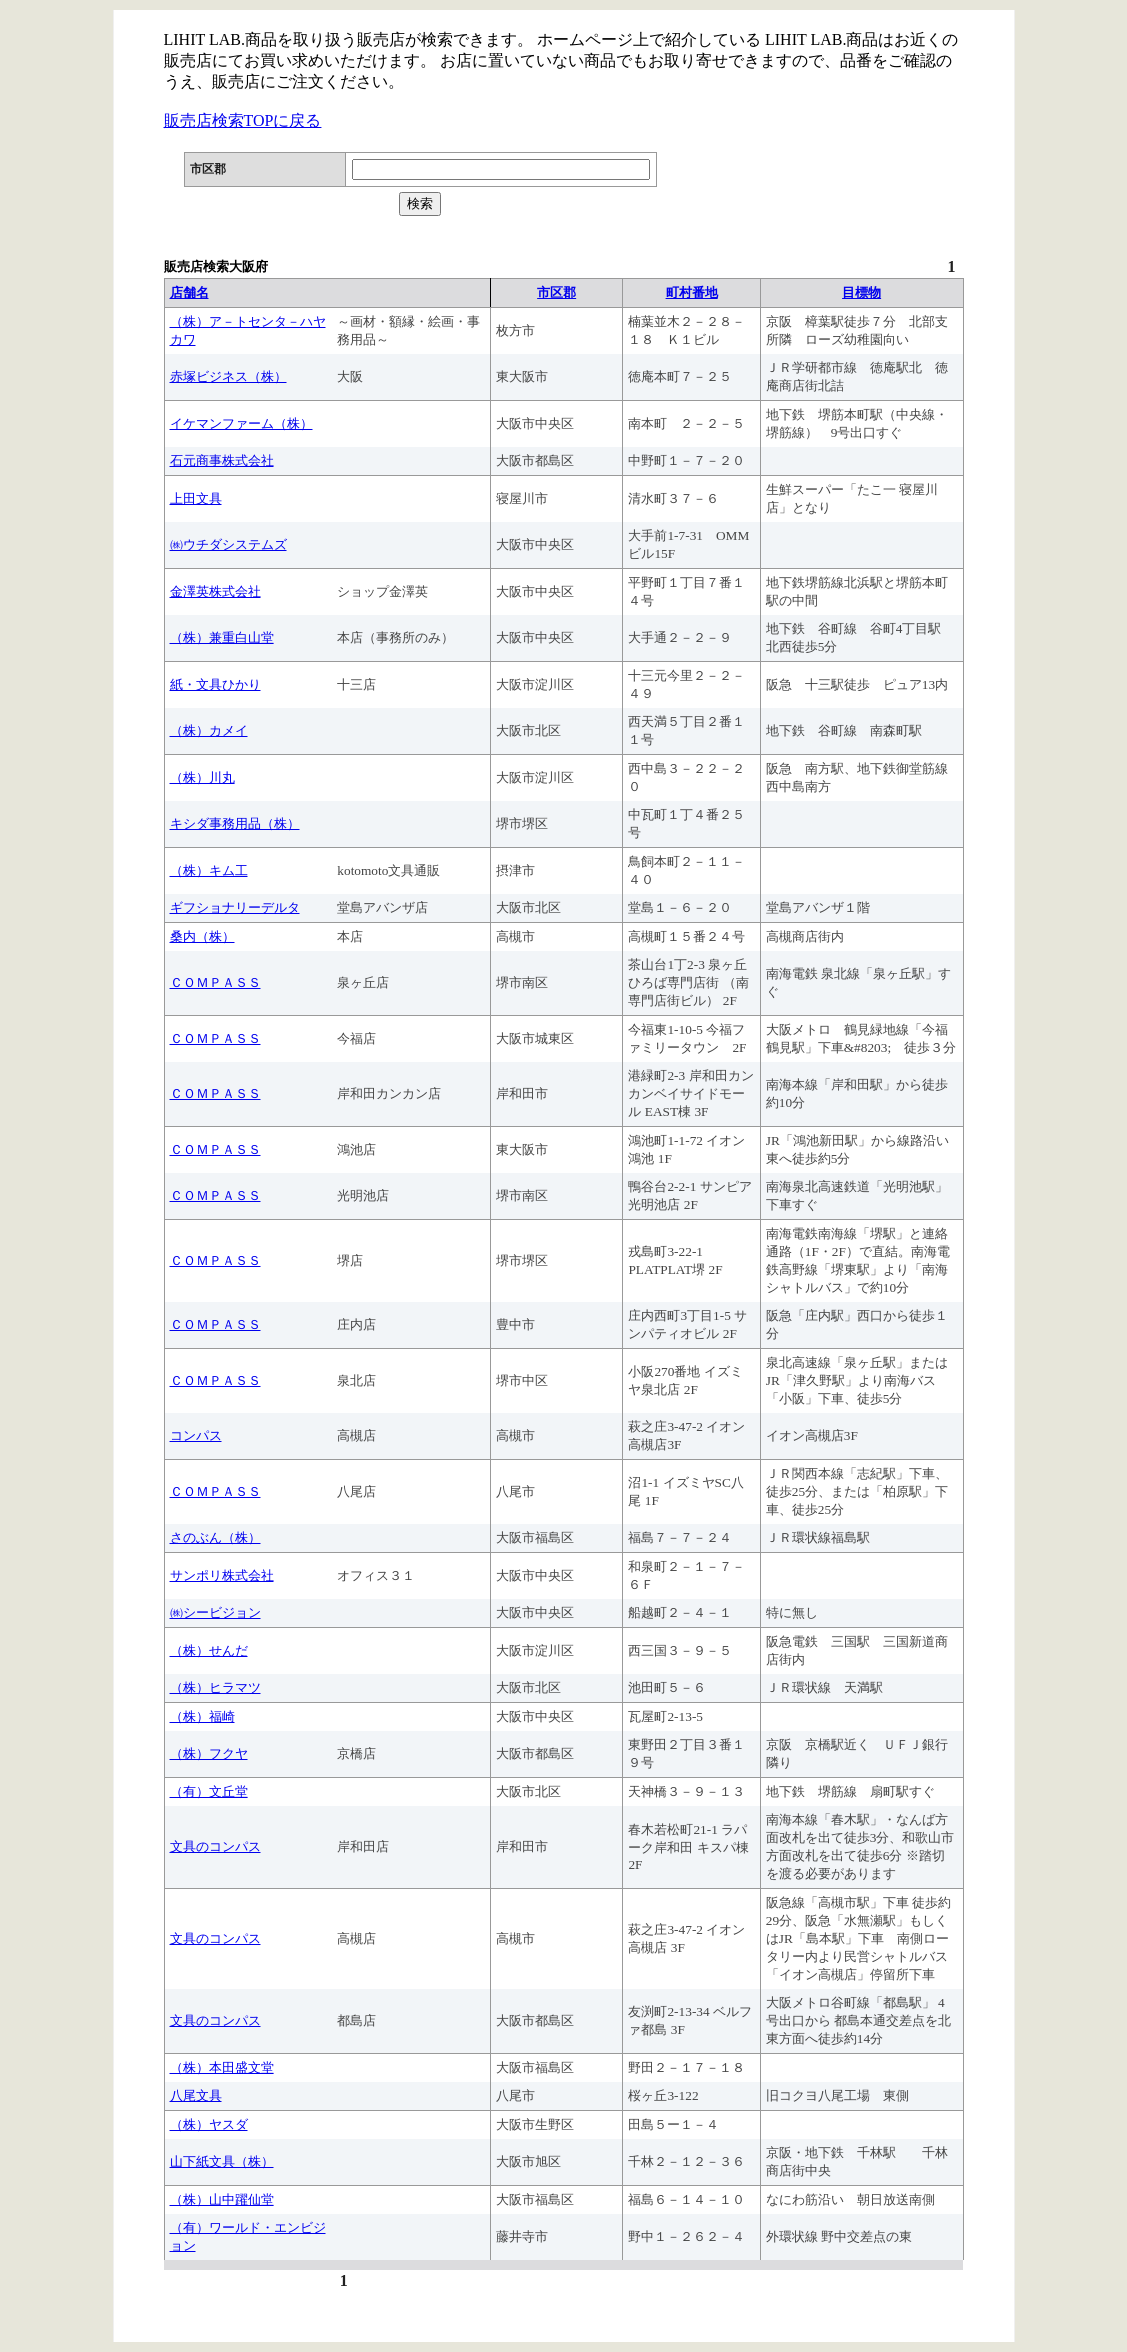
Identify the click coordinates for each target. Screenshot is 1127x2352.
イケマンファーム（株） (241, 423)
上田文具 (196, 498)
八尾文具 (196, 2095)
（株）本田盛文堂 (222, 2067)
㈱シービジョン (215, 1612)
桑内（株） (202, 936)
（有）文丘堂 (209, 1791)
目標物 (861, 292)
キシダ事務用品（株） (235, 823)
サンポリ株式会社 (222, 1575)
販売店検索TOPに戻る (243, 120)
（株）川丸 (202, 777)
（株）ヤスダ (209, 2124)
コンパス (196, 1435)
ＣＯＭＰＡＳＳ (215, 982)
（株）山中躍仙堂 (222, 2199)
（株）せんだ (209, 1650)
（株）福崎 (202, 1716)
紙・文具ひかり (215, 684)
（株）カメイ (209, 730)
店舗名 (189, 292)
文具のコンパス (215, 1846)
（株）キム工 (209, 870)
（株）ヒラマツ (215, 1687)
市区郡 (556, 292)
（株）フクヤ (209, 1753)
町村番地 (692, 292)
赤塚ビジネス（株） (228, 376)
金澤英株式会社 (215, 591)
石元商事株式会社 (222, 460)
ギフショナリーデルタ (235, 907)
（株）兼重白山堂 (222, 637)
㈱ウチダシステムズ (228, 544)
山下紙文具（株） (222, 2161)
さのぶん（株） (215, 1537)
